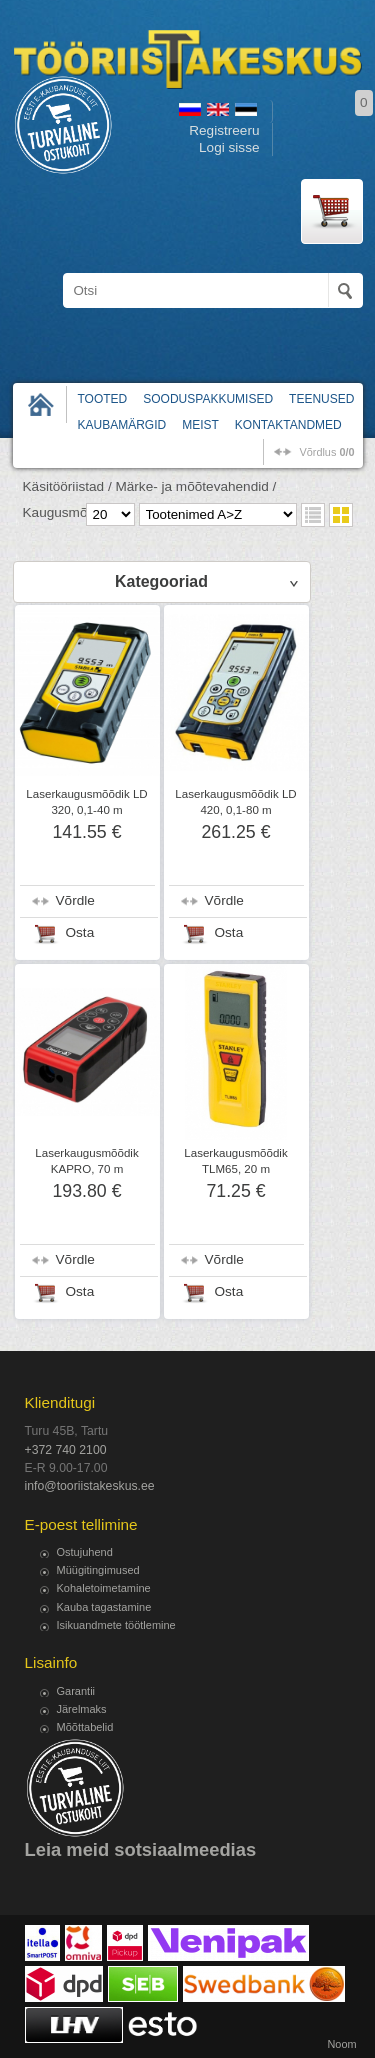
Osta (80, 932)
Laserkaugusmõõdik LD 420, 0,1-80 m (235, 802)
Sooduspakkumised (208, 399)
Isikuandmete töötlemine (116, 1625)
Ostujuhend (85, 1552)
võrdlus (326, 452)
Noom (341, 2044)
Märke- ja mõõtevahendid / (195, 486)
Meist (200, 425)
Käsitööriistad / (67, 486)
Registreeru (224, 130)
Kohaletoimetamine (104, 1588)
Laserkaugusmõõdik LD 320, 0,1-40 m (86, 802)
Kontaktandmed (288, 425)
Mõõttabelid (85, 1727)
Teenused (321, 399)
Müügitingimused (98, 1570)
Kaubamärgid (122, 425)
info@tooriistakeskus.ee (90, 1486)
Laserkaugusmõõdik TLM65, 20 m (235, 1161)
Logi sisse (229, 147)
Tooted (103, 399)
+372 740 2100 (66, 1450)
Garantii (76, 1691)
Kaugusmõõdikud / (79, 512)
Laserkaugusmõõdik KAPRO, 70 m (86, 1161)
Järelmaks (82, 1709)
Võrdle (75, 900)
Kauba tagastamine (104, 1607)
